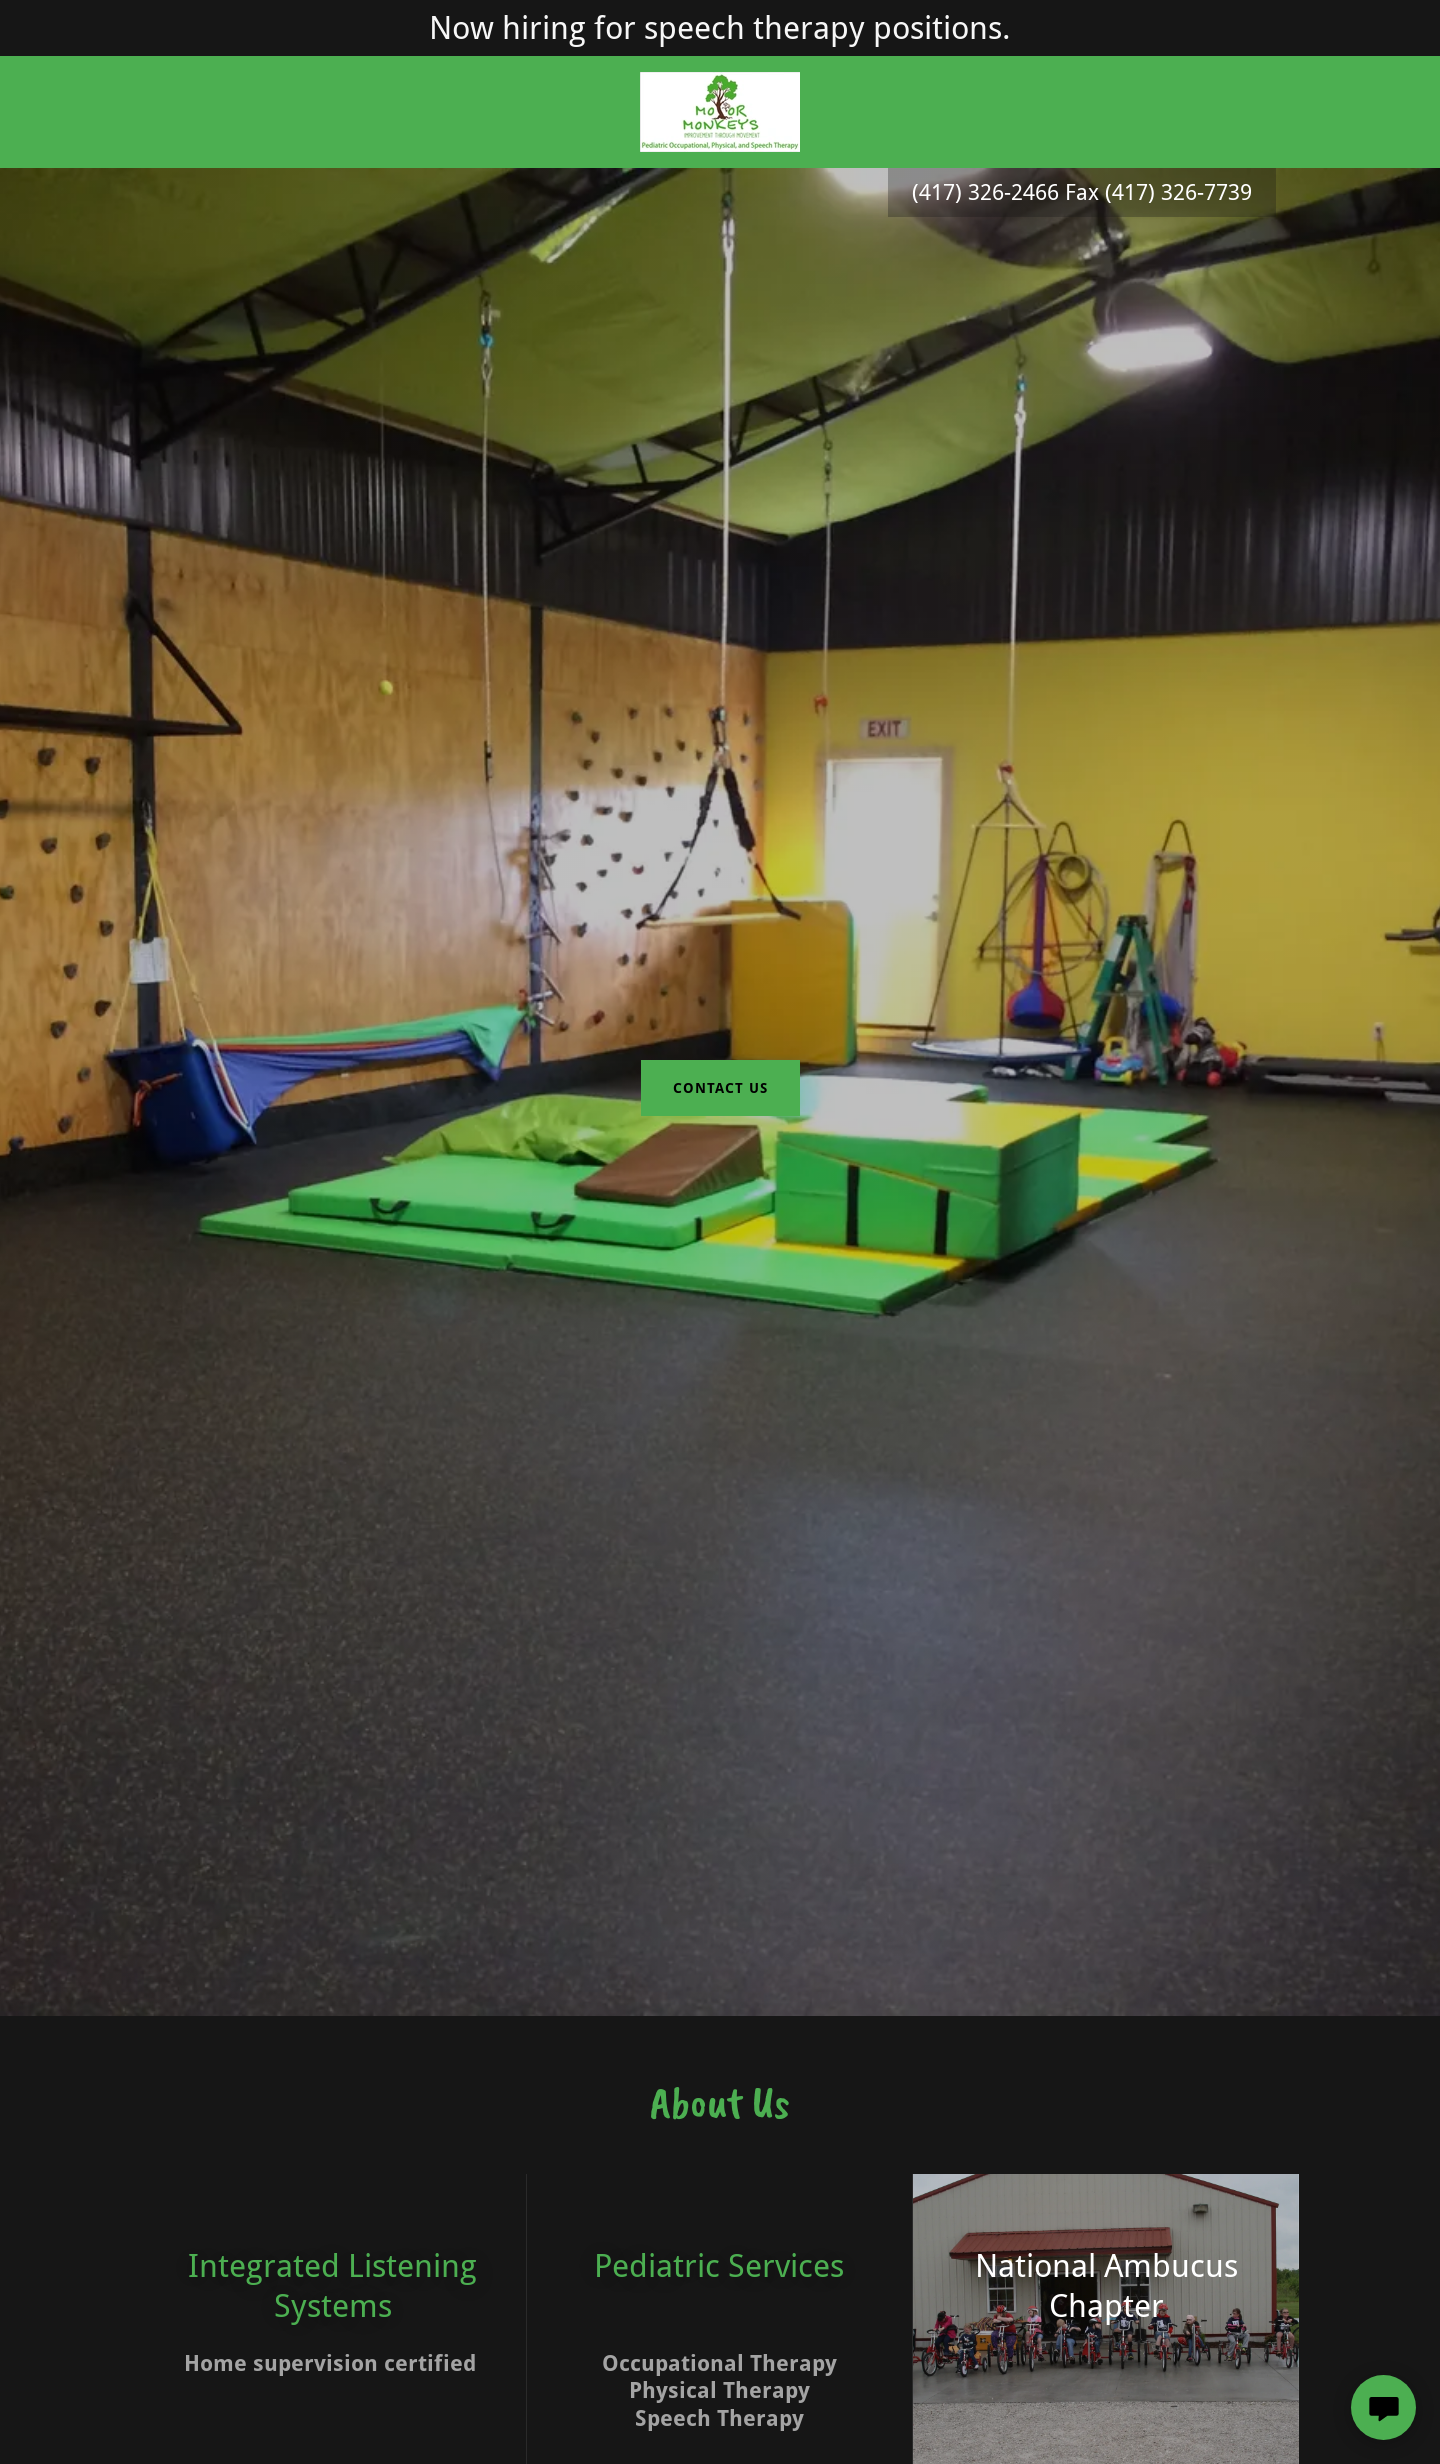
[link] (720, 110)
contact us (720, 1088)
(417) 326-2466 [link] (985, 192)
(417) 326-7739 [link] (1178, 192)
